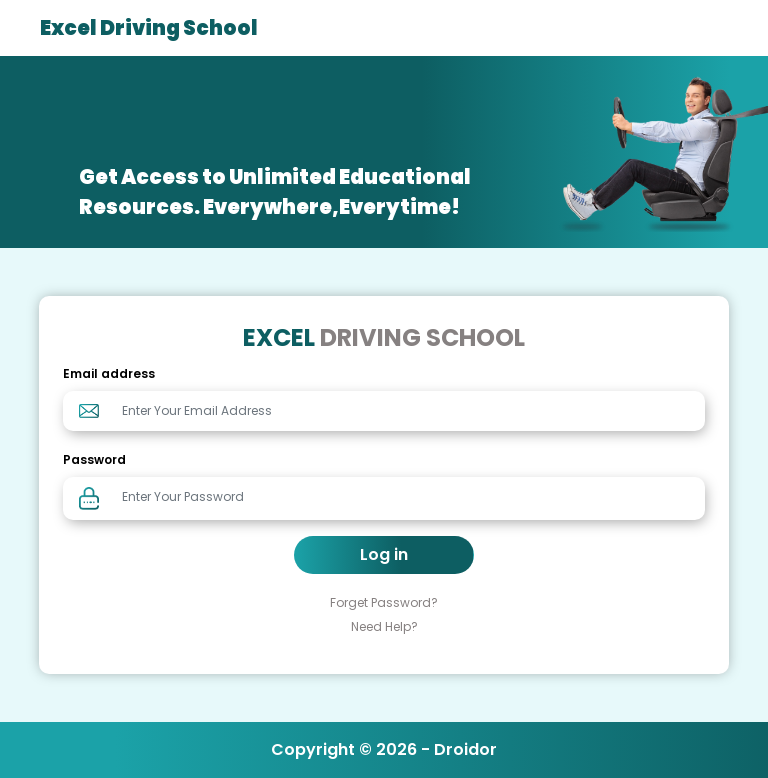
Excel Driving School (149, 28)
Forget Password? (384, 602)
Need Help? (384, 626)
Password (94, 459)
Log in (384, 554)
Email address (109, 373)
